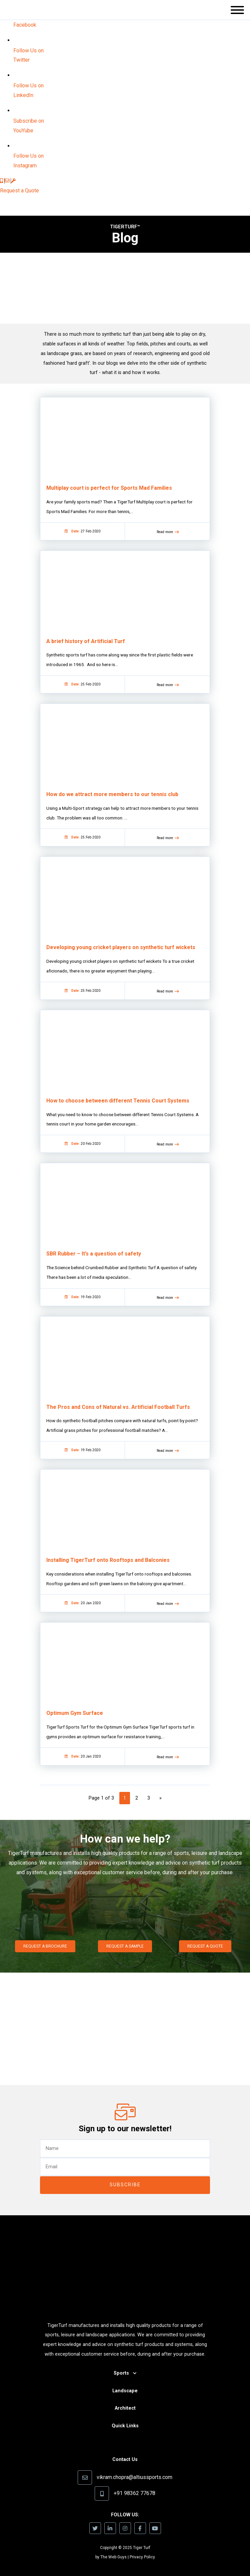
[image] (26, 24)
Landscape (125, 2391)
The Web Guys (113, 2557)
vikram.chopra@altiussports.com (134, 2477)
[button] (237, 11)
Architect (125, 2408)
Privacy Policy (142, 2557)
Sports (121, 2373)
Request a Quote (19, 190)
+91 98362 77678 (134, 2493)
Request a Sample (125, 1946)
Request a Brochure (45, 1946)
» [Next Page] (160, 1798)
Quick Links (125, 2426)
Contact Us (125, 2459)
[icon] (2, 181)
